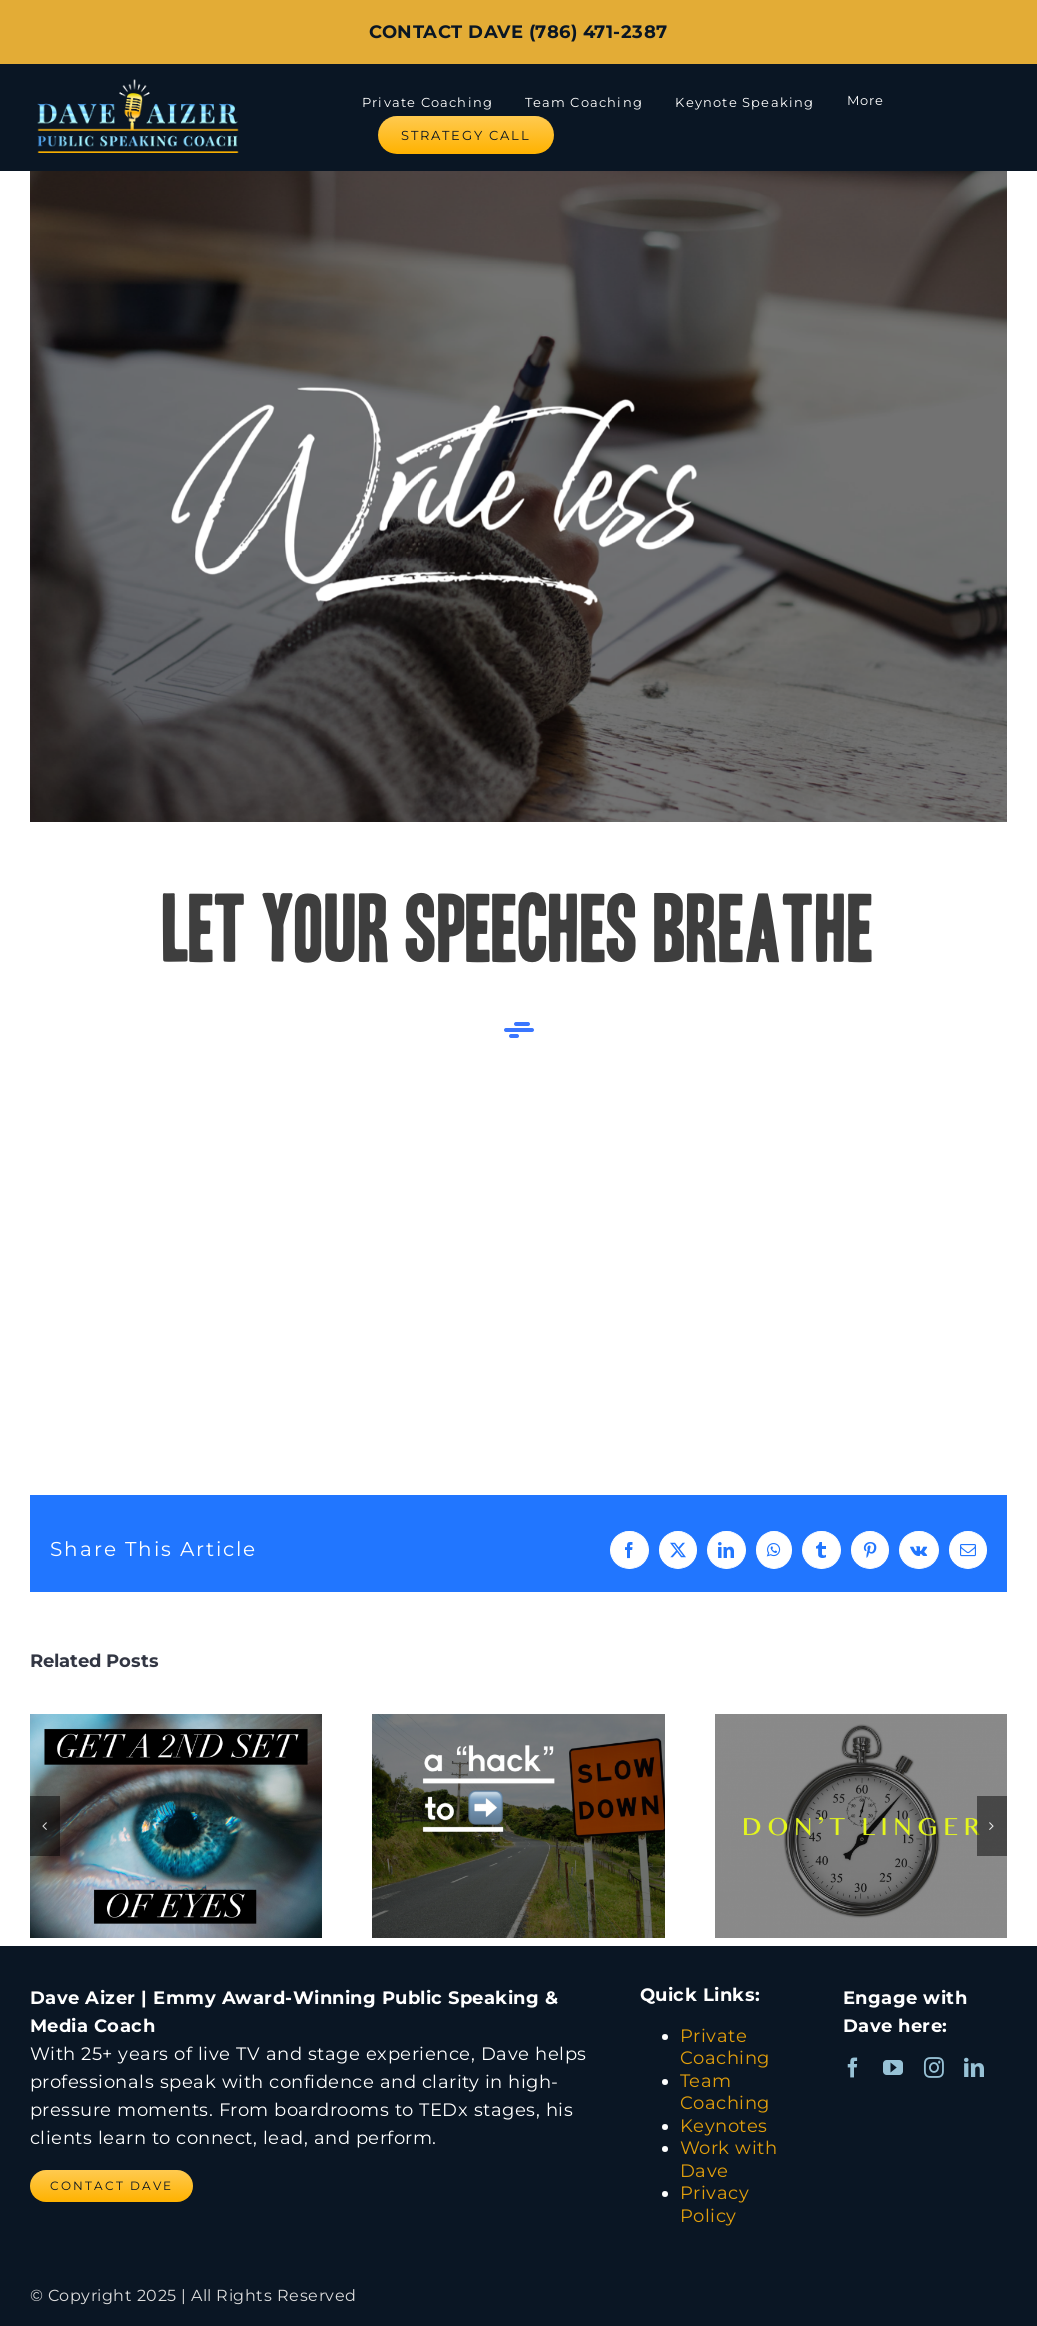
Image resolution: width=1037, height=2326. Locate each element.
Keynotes (724, 2126)
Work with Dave (729, 2159)
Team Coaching (725, 2092)
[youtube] (893, 2068)
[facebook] (853, 2068)
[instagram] (934, 2068)
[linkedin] (974, 2068)
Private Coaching (725, 2047)
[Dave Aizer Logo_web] (137, 80)
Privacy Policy (715, 2204)
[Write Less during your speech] (518, 496)
